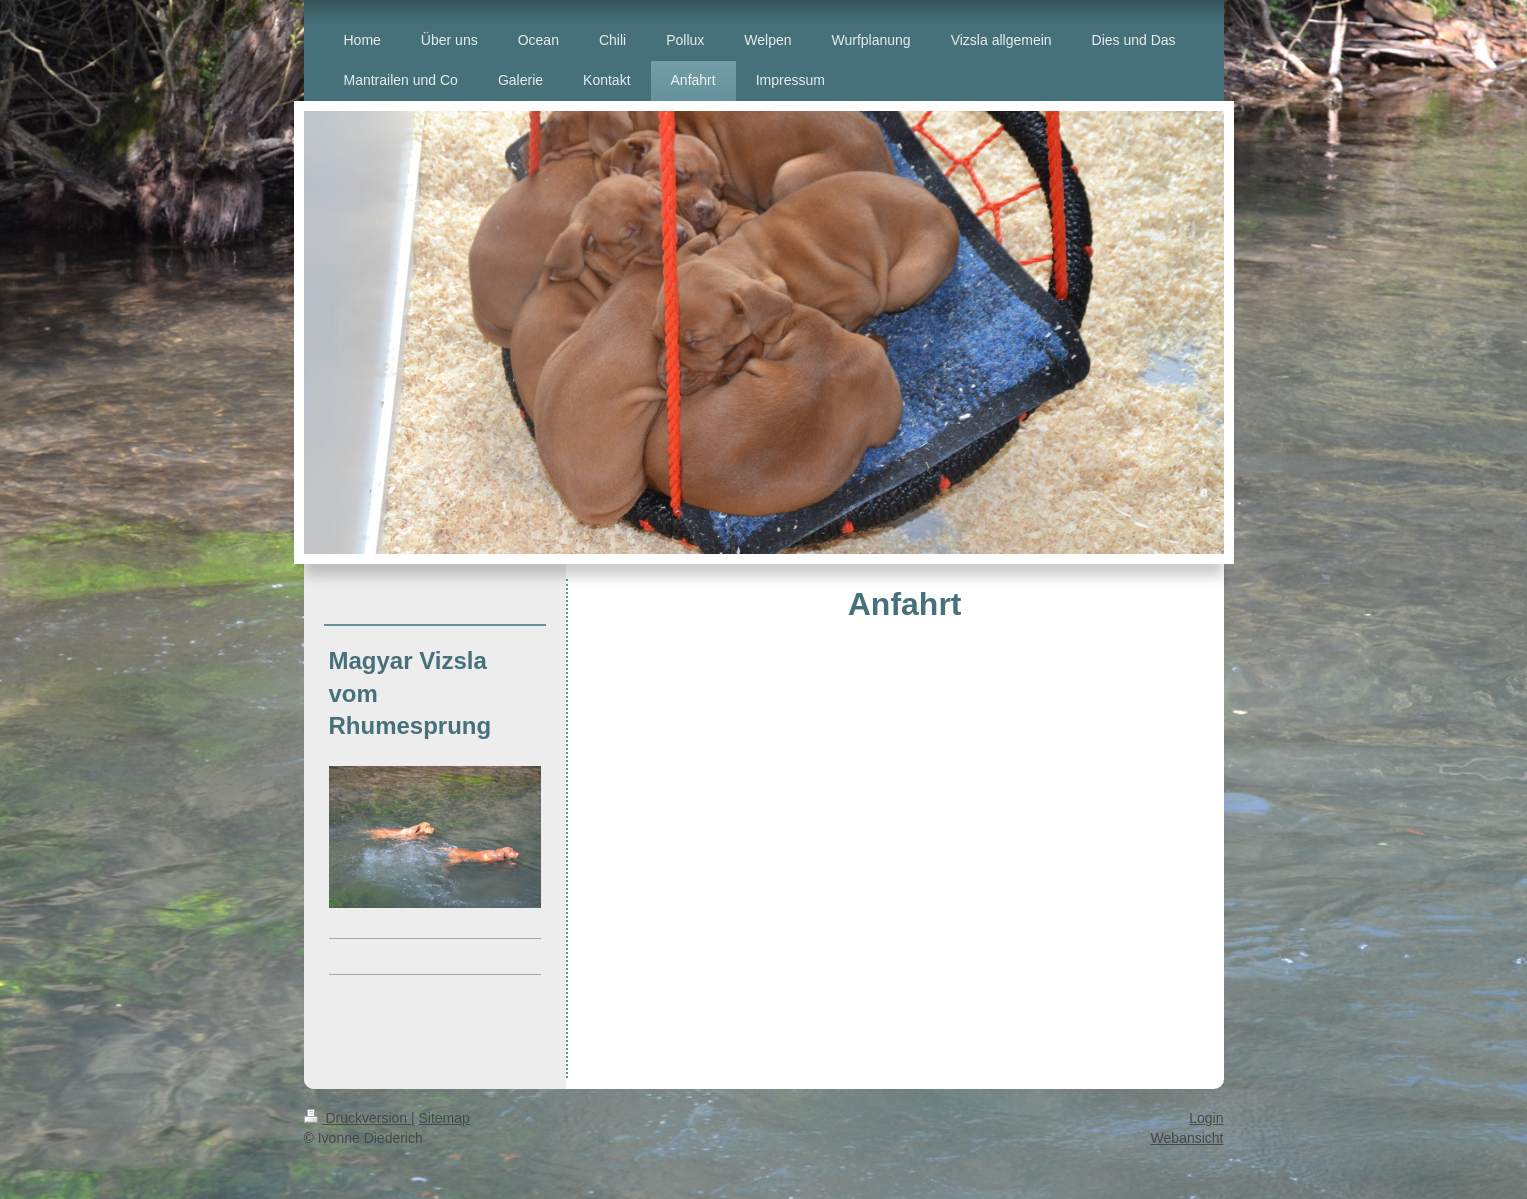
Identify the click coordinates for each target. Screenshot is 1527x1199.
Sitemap (444, 1118)
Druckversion (357, 1118)
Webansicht (1187, 1138)
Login (1206, 1118)
